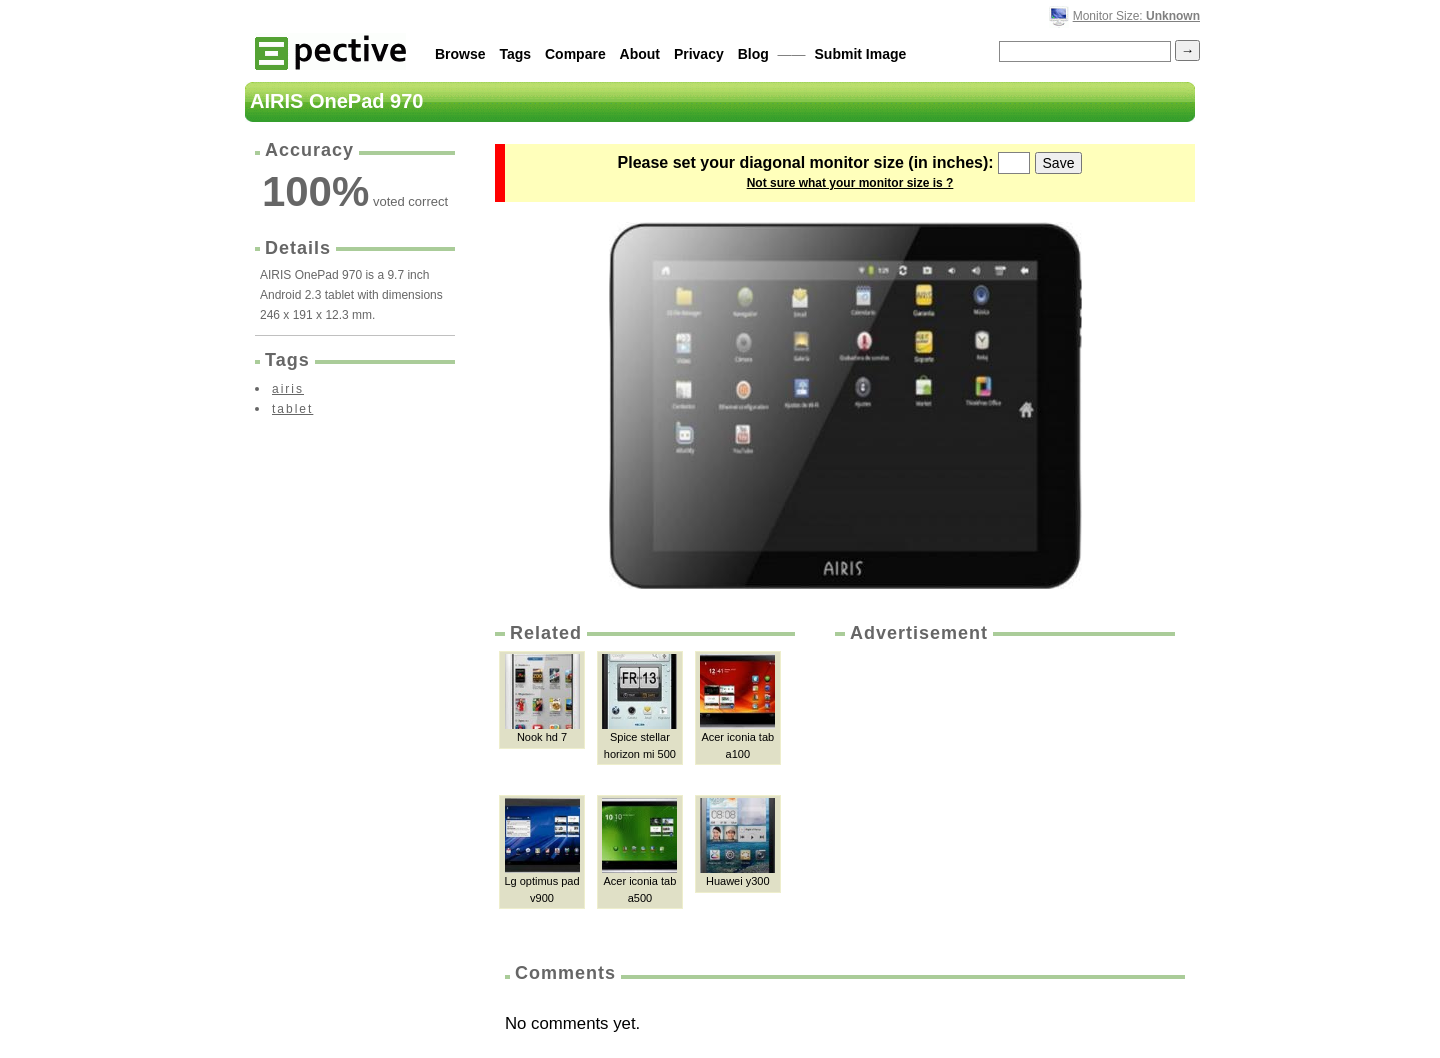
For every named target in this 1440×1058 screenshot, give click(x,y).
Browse (460, 54)
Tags (515, 54)
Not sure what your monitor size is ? (850, 183)
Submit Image (861, 54)
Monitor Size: (1136, 16)
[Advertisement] (1003, 796)
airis (288, 389)
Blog (753, 54)
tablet (292, 409)
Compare (575, 54)
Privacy (699, 54)
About (640, 54)
